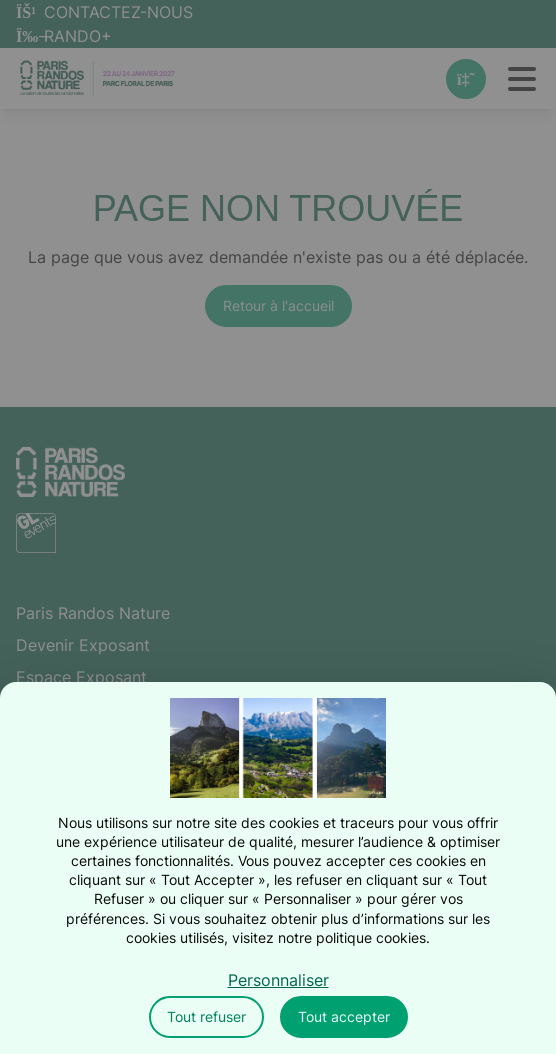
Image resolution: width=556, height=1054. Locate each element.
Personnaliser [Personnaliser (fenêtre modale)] (278, 980)
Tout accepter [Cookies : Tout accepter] (344, 1016)
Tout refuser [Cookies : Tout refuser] (206, 1016)
